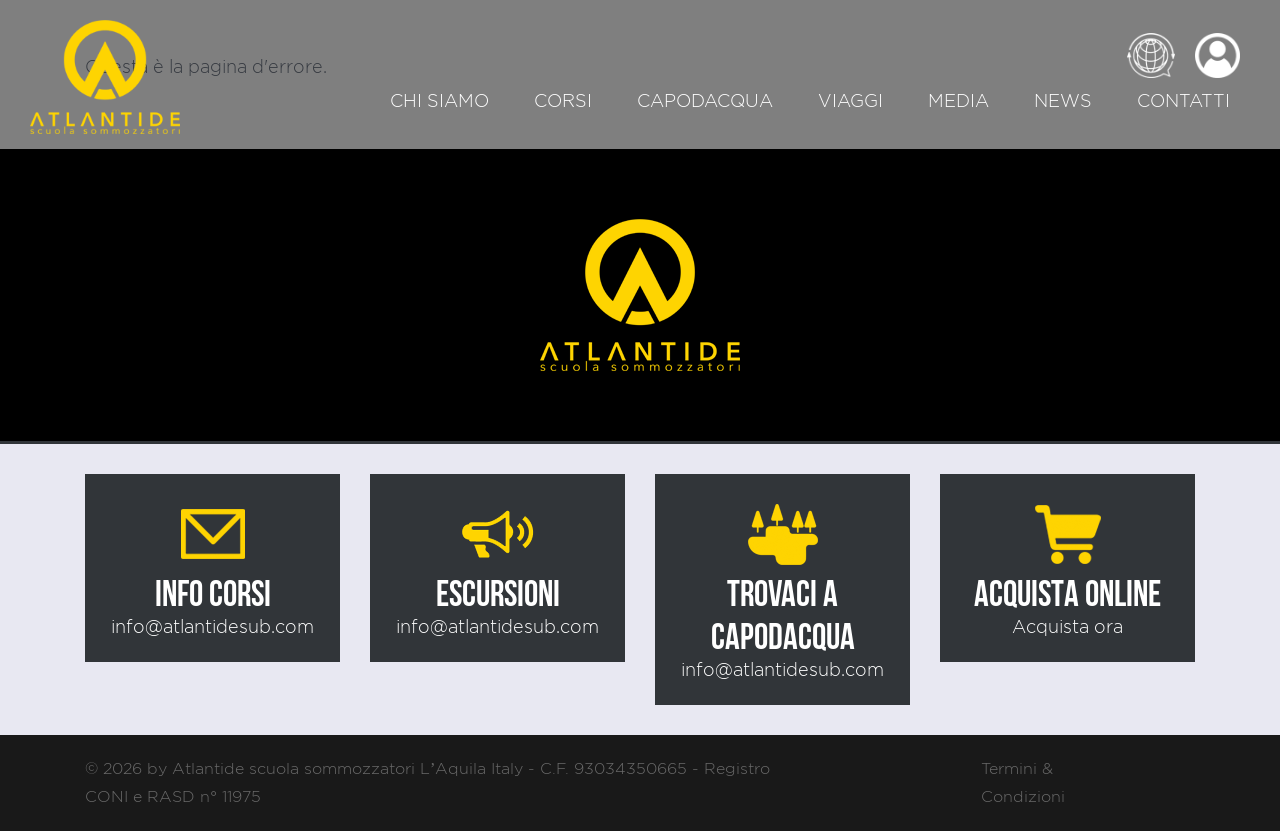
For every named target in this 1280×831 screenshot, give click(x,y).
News (1063, 100)
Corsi (563, 100)
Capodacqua (705, 100)
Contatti (1183, 100)
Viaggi (850, 100)
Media (958, 100)
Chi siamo (439, 100)
